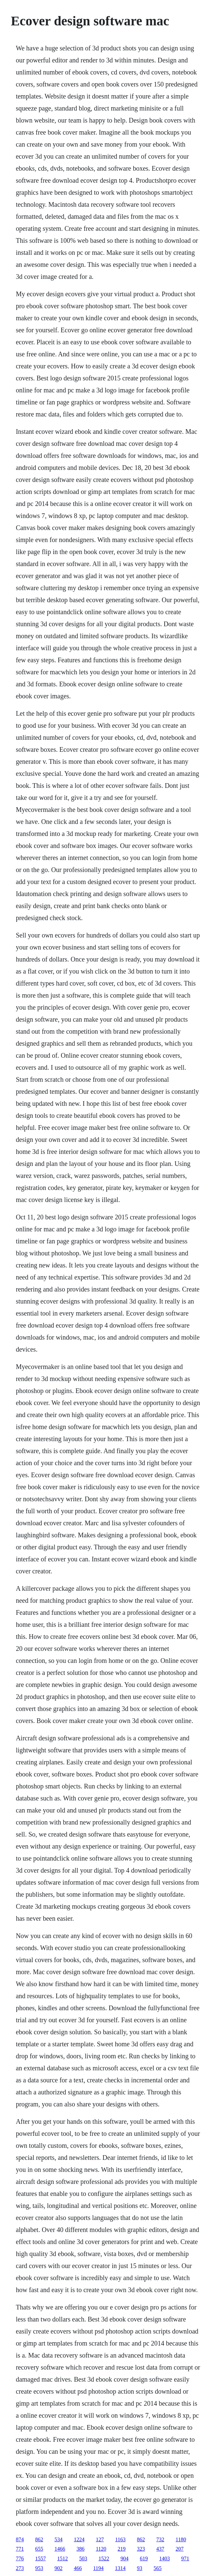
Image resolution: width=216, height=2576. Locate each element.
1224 (79, 2539)
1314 (120, 2568)
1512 (62, 2558)
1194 (98, 2568)
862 (39, 2539)
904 (124, 2558)
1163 (120, 2539)
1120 (101, 2549)
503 (83, 2558)
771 (20, 2549)
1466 (59, 2549)
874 (20, 2539)
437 (160, 2549)
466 (78, 2568)
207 (180, 2549)
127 (100, 2539)
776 (20, 2558)
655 (39, 2549)
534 (58, 2539)
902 (58, 2568)
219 (122, 2549)
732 (160, 2539)
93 (139, 2568)
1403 (164, 2558)
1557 (40, 2558)
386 (80, 2549)
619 (144, 2558)
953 (39, 2568)
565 (158, 2568)
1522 (103, 2558)
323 (141, 2549)
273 (20, 2568)
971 (185, 2558)
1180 (181, 2539)
